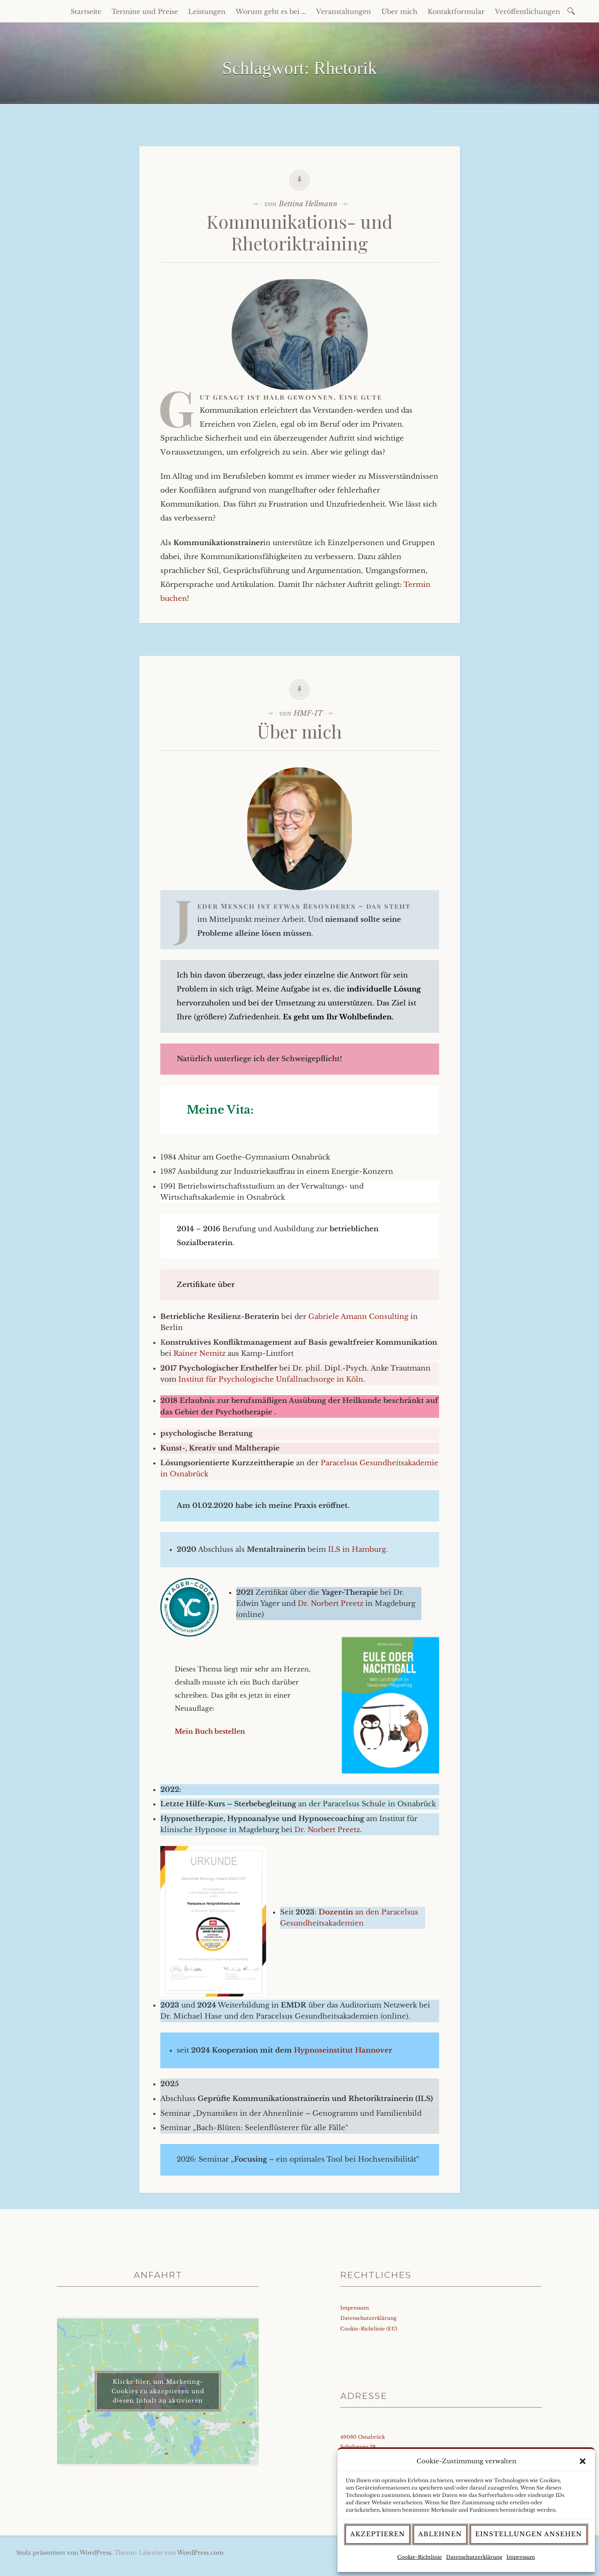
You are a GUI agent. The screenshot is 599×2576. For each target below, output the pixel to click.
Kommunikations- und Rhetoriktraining (300, 232)
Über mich (399, 11)
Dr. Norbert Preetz (330, 1603)
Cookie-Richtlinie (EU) (368, 2329)
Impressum (520, 2557)
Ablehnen (440, 2534)
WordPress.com (200, 2552)
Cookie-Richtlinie (419, 2557)
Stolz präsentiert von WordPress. (64, 2552)
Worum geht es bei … (271, 11)
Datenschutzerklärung (474, 2557)
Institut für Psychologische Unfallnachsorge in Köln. (271, 1379)
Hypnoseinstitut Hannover (343, 2050)
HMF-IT (308, 713)
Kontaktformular (456, 11)
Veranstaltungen (343, 11)
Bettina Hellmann (308, 204)
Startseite (86, 11)
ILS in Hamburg (357, 1549)
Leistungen (206, 11)
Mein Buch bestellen (210, 1731)
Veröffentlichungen (527, 11)
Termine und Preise (145, 11)
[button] (583, 2461)
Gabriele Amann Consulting (359, 1316)
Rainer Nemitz (199, 1353)
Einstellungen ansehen (528, 2534)
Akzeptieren (377, 2534)
